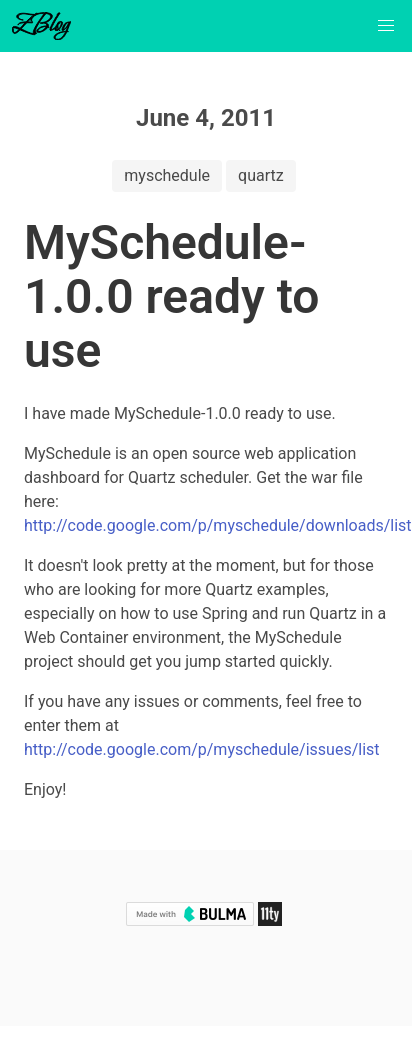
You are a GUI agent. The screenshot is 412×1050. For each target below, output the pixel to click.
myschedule (167, 175)
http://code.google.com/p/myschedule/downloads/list (218, 525)
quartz (261, 175)
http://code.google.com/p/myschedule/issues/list (202, 749)
